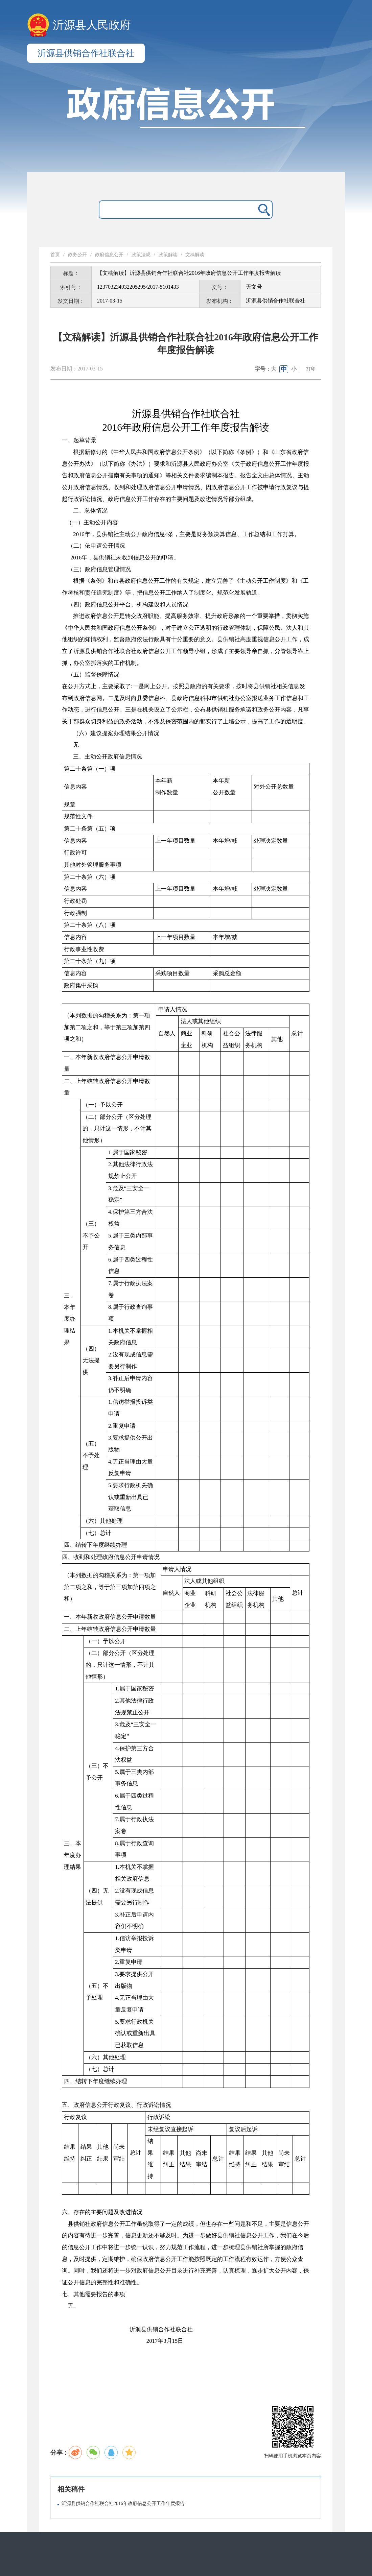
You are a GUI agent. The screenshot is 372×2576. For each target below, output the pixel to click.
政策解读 (168, 254)
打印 (311, 368)
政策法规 (141, 254)
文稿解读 (194, 254)
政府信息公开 (109, 254)
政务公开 (77, 254)
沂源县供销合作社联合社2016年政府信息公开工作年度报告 (123, 2503)
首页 (55, 254)
